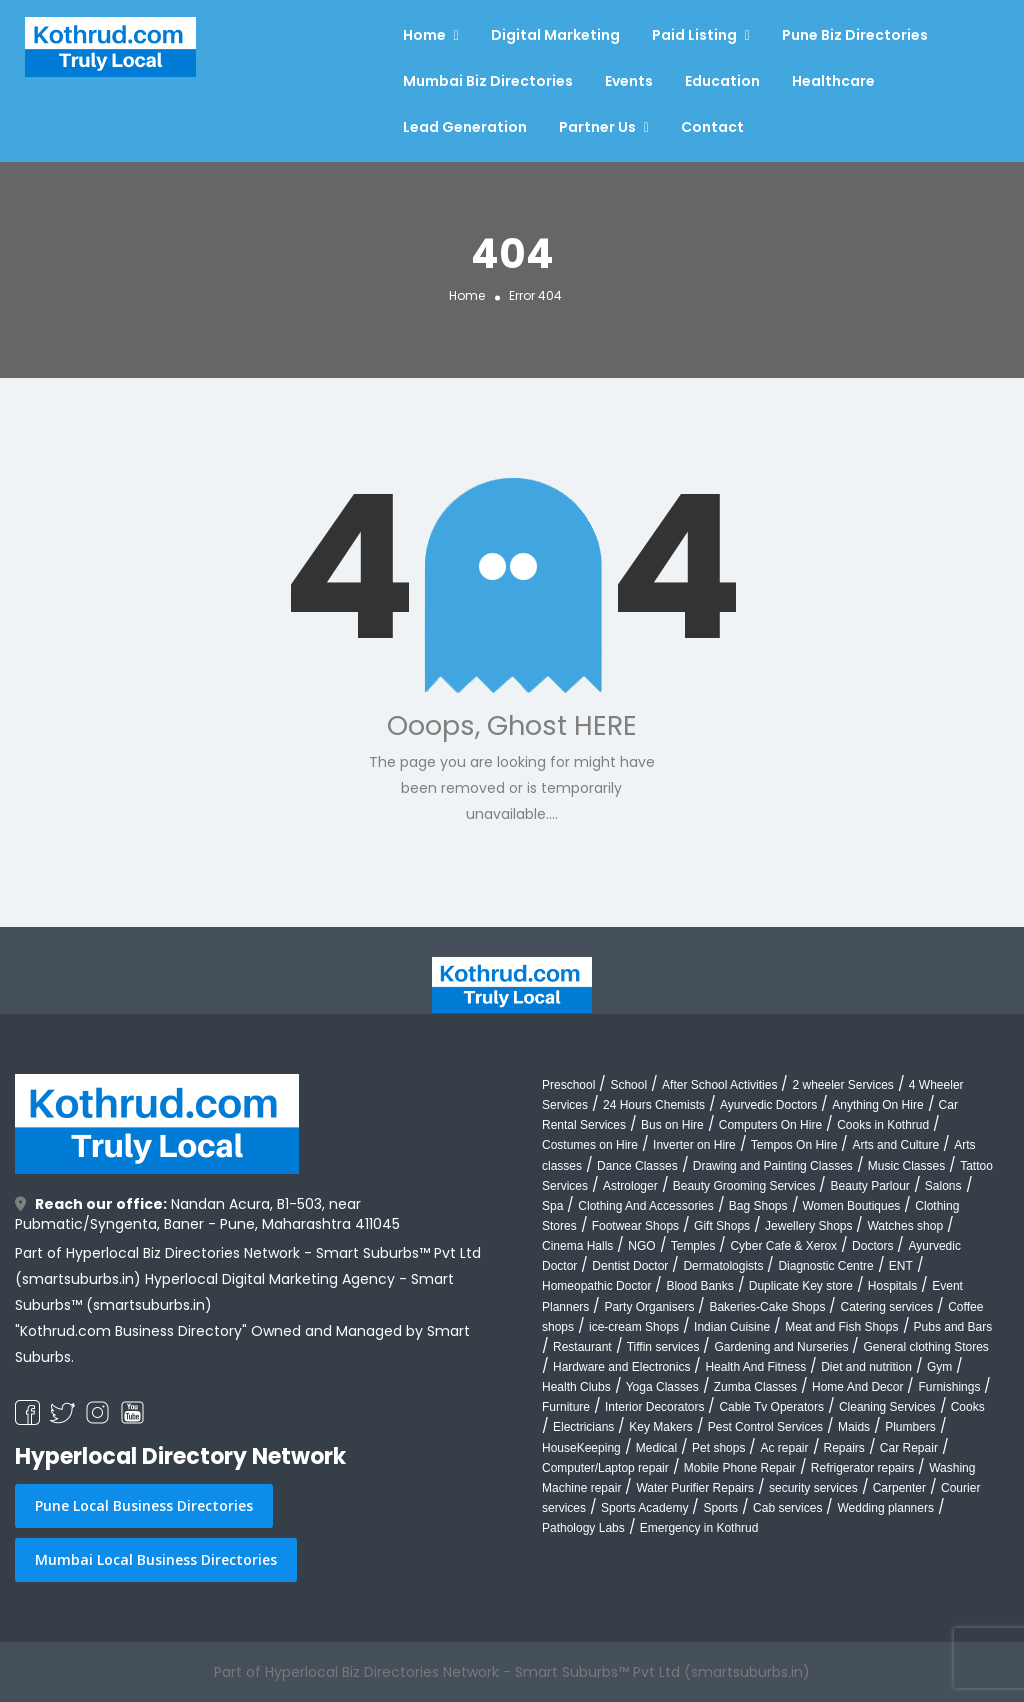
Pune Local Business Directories (144, 1505)
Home (424, 35)
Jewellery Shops (808, 1226)
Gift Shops (722, 1226)
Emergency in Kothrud (699, 1528)
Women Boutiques (852, 1206)
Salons (943, 1186)
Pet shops (718, 1448)
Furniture (566, 1407)
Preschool (568, 1085)
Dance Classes (637, 1166)
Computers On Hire (770, 1125)
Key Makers (660, 1427)
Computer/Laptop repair (605, 1468)
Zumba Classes (755, 1387)
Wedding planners (885, 1508)
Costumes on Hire (590, 1145)
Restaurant (582, 1347)
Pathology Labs (583, 1528)
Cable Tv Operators (771, 1407)
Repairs (844, 1448)
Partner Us (597, 127)
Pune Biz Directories (855, 35)
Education (722, 81)
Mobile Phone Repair (740, 1468)
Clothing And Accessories (645, 1206)
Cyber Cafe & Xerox (783, 1246)
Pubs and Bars (953, 1327)
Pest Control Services (765, 1427)
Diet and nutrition (866, 1367)
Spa (552, 1206)
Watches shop (905, 1226)
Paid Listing (694, 35)
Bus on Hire (672, 1125)
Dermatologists (723, 1266)
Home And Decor (857, 1387)
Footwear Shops (635, 1226)
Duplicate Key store (801, 1286)
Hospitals (892, 1286)
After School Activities (719, 1085)
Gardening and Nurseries (781, 1347)
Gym (939, 1367)
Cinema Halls (577, 1246)
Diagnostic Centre (825, 1266)
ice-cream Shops (634, 1327)
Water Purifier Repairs (695, 1488)
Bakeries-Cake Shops (767, 1307)
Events (629, 81)
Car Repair (909, 1448)
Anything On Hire (877, 1105)
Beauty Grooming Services (744, 1186)
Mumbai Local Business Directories (156, 1559)
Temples (693, 1246)
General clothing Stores (925, 1347)
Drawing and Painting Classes (773, 1166)
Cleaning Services (887, 1407)
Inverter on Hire (694, 1145)
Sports (720, 1508)
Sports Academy (644, 1508)
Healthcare (833, 81)
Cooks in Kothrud (883, 1125)
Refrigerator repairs (862, 1468)
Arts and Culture (895, 1145)
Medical (656, 1448)
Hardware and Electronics (621, 1367)
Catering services (886, 1307)
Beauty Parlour (869, 1186)
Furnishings (949, 1387)
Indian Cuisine (732, 1327)
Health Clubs (576, 1387)
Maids (854, 1427)
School (628, 1085)
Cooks (968, 1407)
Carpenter (899, 1488)
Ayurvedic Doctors (768, 1105)
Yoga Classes (662, 1387)
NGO (641, 1246)
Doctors (872, 1246)
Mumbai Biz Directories (488, 81)
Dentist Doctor (630, 1266)
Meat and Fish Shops (841, 1327)
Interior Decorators (654, 1407)
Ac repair (784, 1448)
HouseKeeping (581, 1448)
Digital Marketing (555, 35)
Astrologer (630, 1186)
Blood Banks (699, 1286)
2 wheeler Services (842, 1085)
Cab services (787, 1508)
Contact (712, 127)
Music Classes (906, 1166)
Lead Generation (465, 127)
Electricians (583, 1427)
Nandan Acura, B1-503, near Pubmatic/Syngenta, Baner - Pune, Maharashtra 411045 (207, 1214)
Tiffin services (663, 1347)
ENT (901, 1266)
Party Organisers (649, 1307)
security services (813, 1488)
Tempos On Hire (794, 1145)
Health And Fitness (755, 1367)
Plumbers (910, 1427)
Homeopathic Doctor (596, 1286)
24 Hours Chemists (654, 1105)
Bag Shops (758, 1206)
